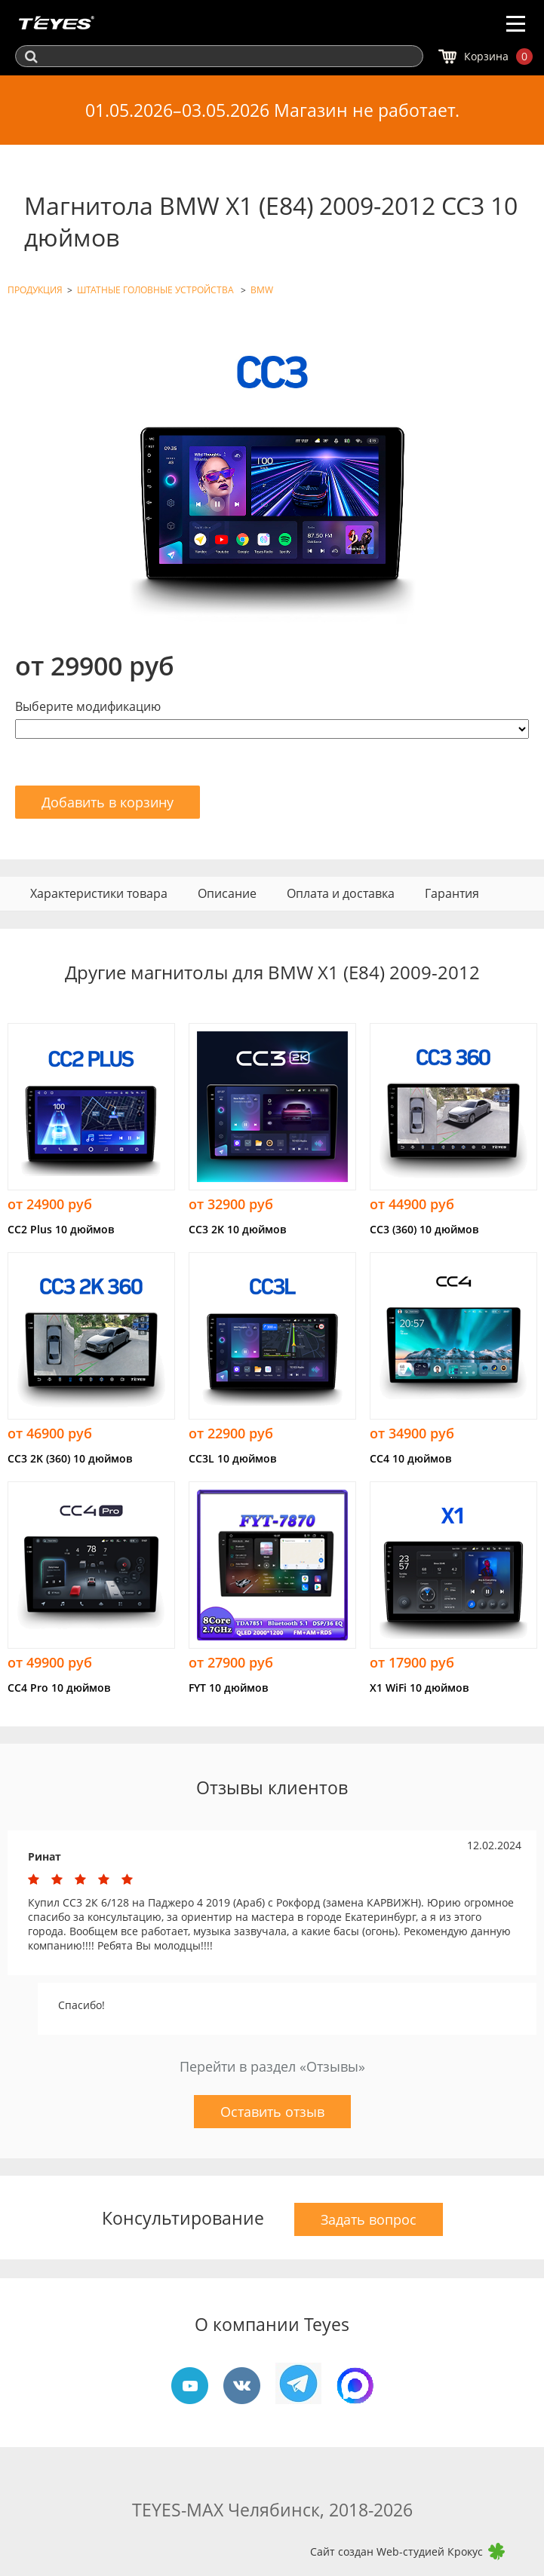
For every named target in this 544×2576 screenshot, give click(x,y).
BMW (261, 289)
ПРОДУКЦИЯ (35, 289)
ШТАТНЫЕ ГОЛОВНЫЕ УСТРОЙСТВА (156, 289)
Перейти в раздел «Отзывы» (272, 2066)
